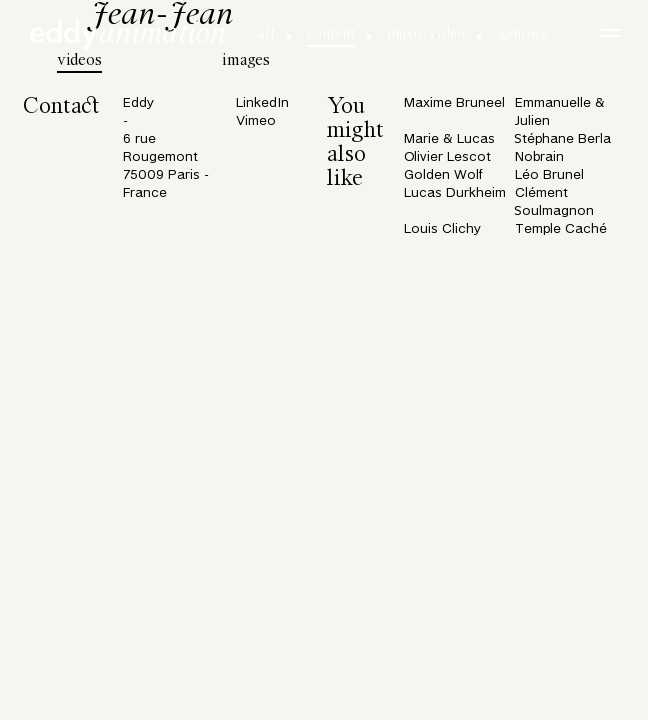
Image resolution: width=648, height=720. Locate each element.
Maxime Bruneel (454, 103)
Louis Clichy (442, 229)
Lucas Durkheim (455, 193)
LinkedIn (262, 103)
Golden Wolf (443, 175)
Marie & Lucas (449, 139)
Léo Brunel (549, 175)
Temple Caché (561, 229)
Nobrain (539, 157)
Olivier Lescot (447, 157)
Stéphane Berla (563, 139)
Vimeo (256, 121)
